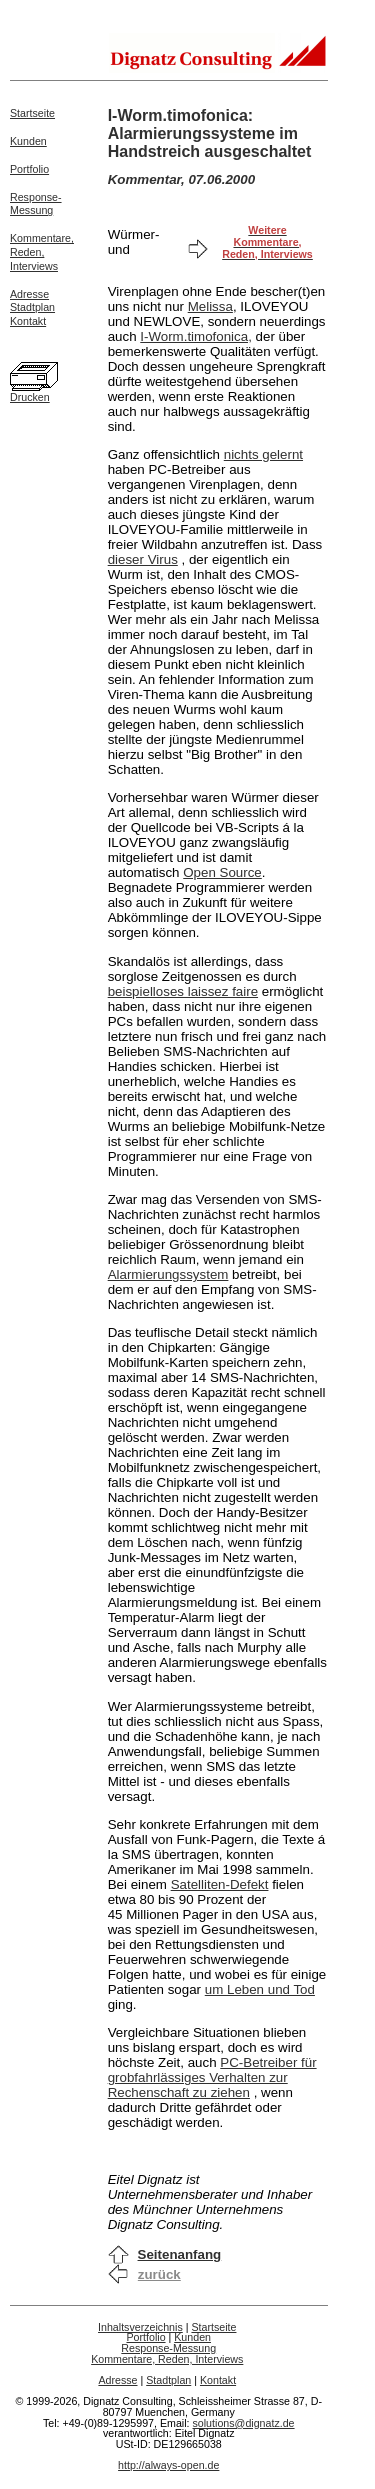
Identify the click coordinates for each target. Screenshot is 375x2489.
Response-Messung (36, 204)
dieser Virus (143, 559)
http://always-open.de (168, 2465)
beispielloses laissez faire (183, 991)
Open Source (222, 872)
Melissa (210, 306)
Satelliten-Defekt (220, 1884)
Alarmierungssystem (168, 1274)
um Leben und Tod (260, 1989)
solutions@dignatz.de (244, 2423)
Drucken (30, 397)
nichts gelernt (263, 454)
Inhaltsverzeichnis (140, 2327)
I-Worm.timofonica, (196, 336)
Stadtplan (32, 307)
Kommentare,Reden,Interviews (42, 252)
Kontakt (28, 321)
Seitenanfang (180, 2254)
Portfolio (29, 169)
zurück (159, 2274)
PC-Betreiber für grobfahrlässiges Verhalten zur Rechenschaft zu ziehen (212, 2077)
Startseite (32, 113)
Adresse (29, 294)
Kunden (28, 141)
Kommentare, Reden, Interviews (167, 2359)
